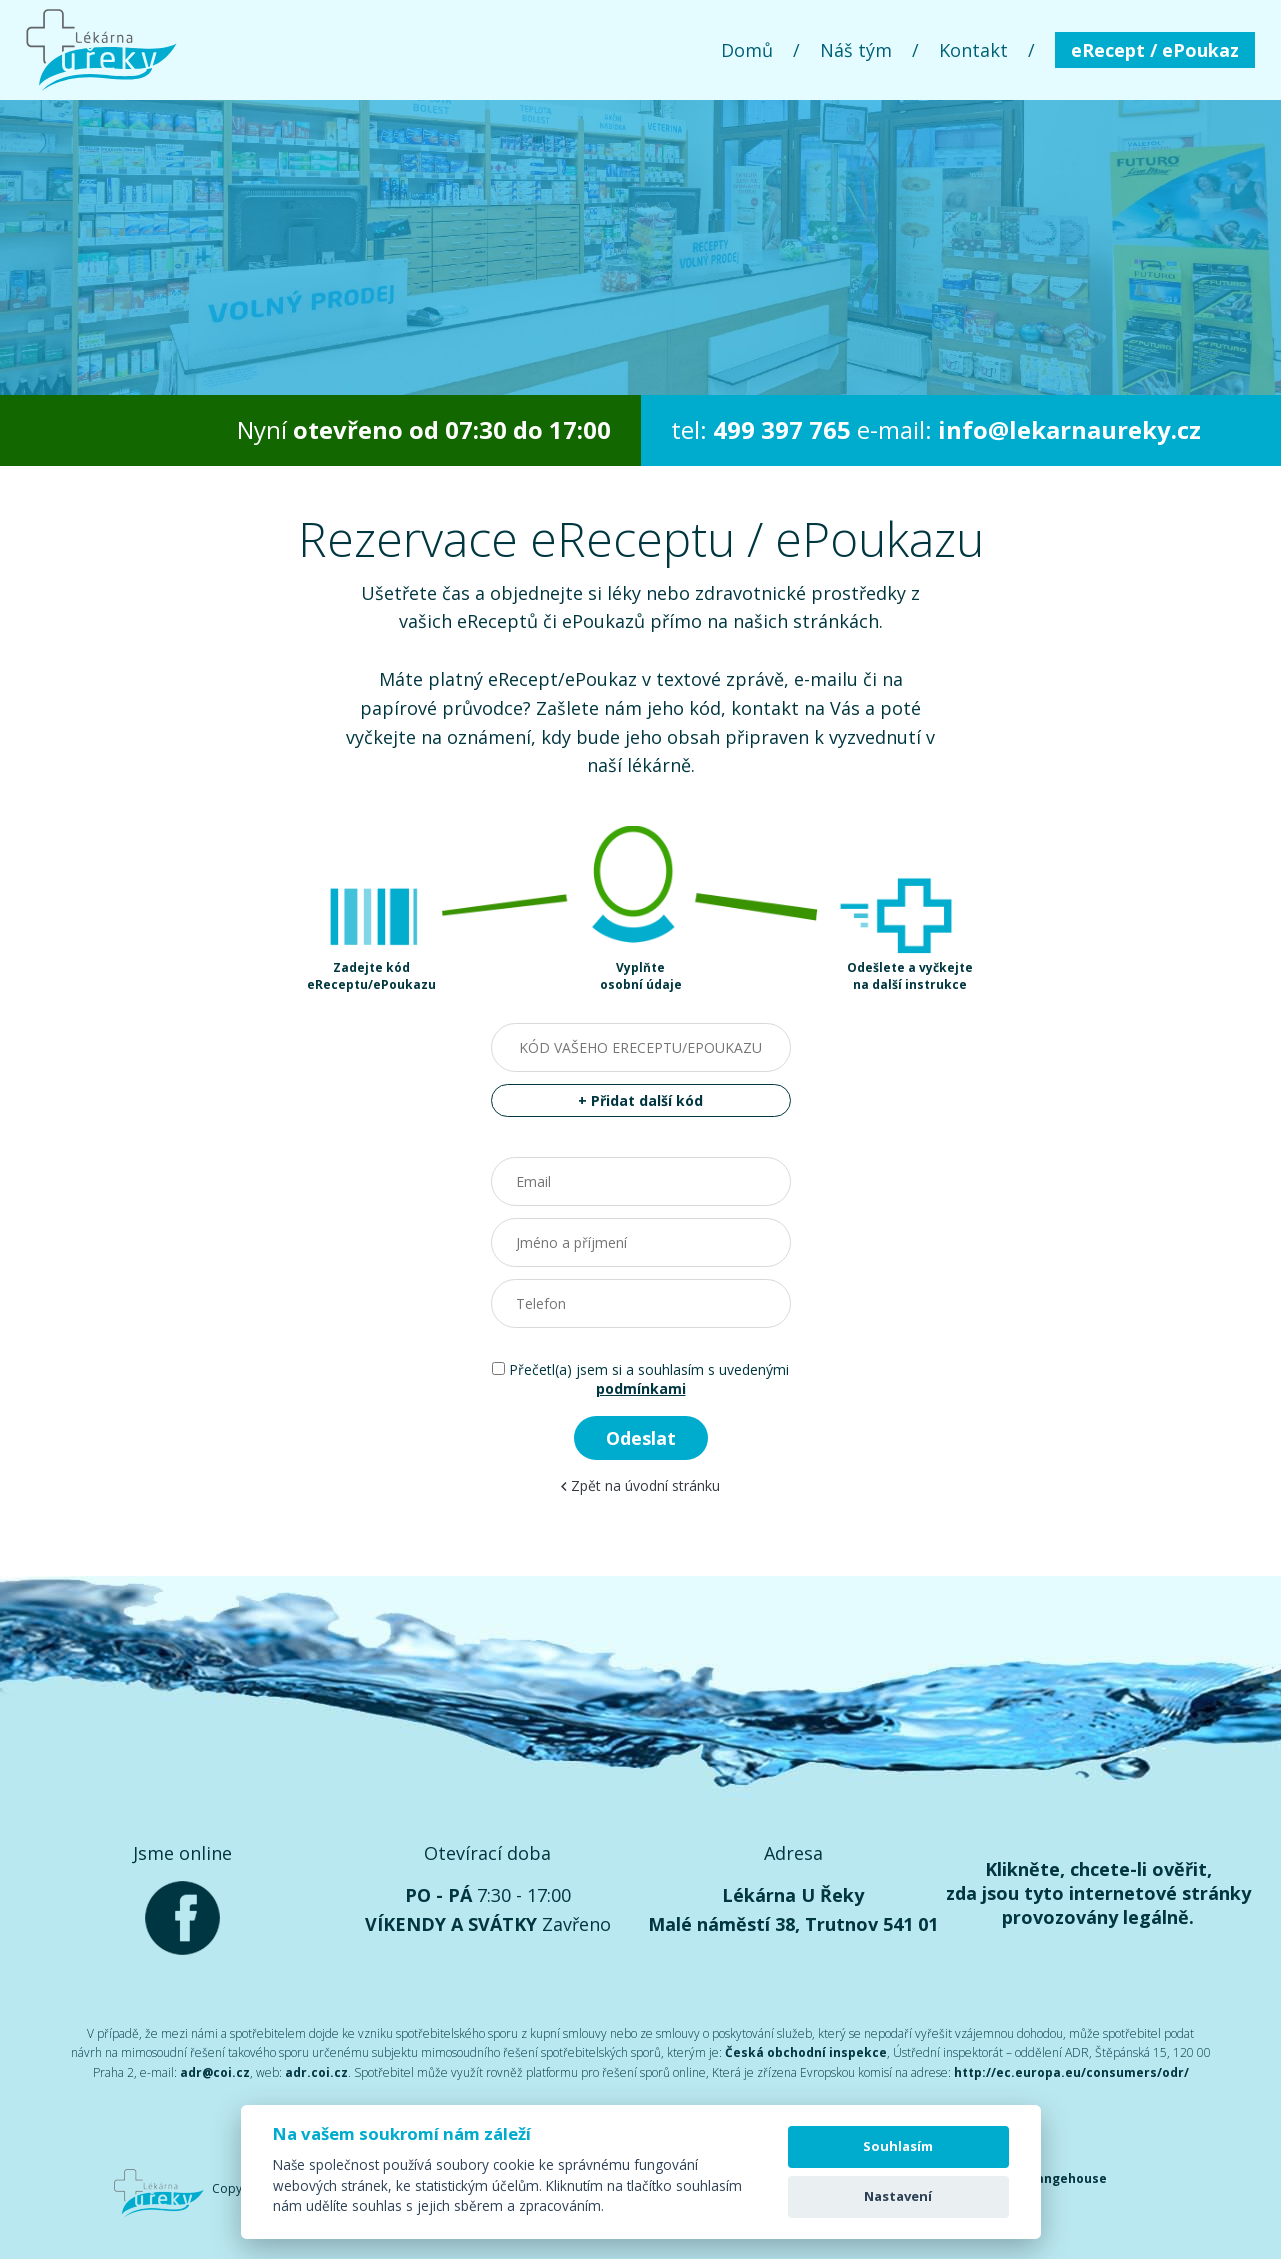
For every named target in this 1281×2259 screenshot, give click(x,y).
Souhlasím (898, 2146)
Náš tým (856, 50)
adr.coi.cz (316, 2072)
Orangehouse (1063, 2178)
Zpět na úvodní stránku (640, 1485)
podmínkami (641, 1388)
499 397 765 (782, 429)
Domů (747, 50)
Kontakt (973, 50)
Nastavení (898, 2196)
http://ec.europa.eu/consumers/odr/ (1071, 2072)
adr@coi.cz (215, 2072)
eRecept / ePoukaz (1155, 50)
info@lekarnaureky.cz (1069, 429)
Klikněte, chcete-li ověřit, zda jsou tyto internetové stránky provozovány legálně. (1098, 1893)
